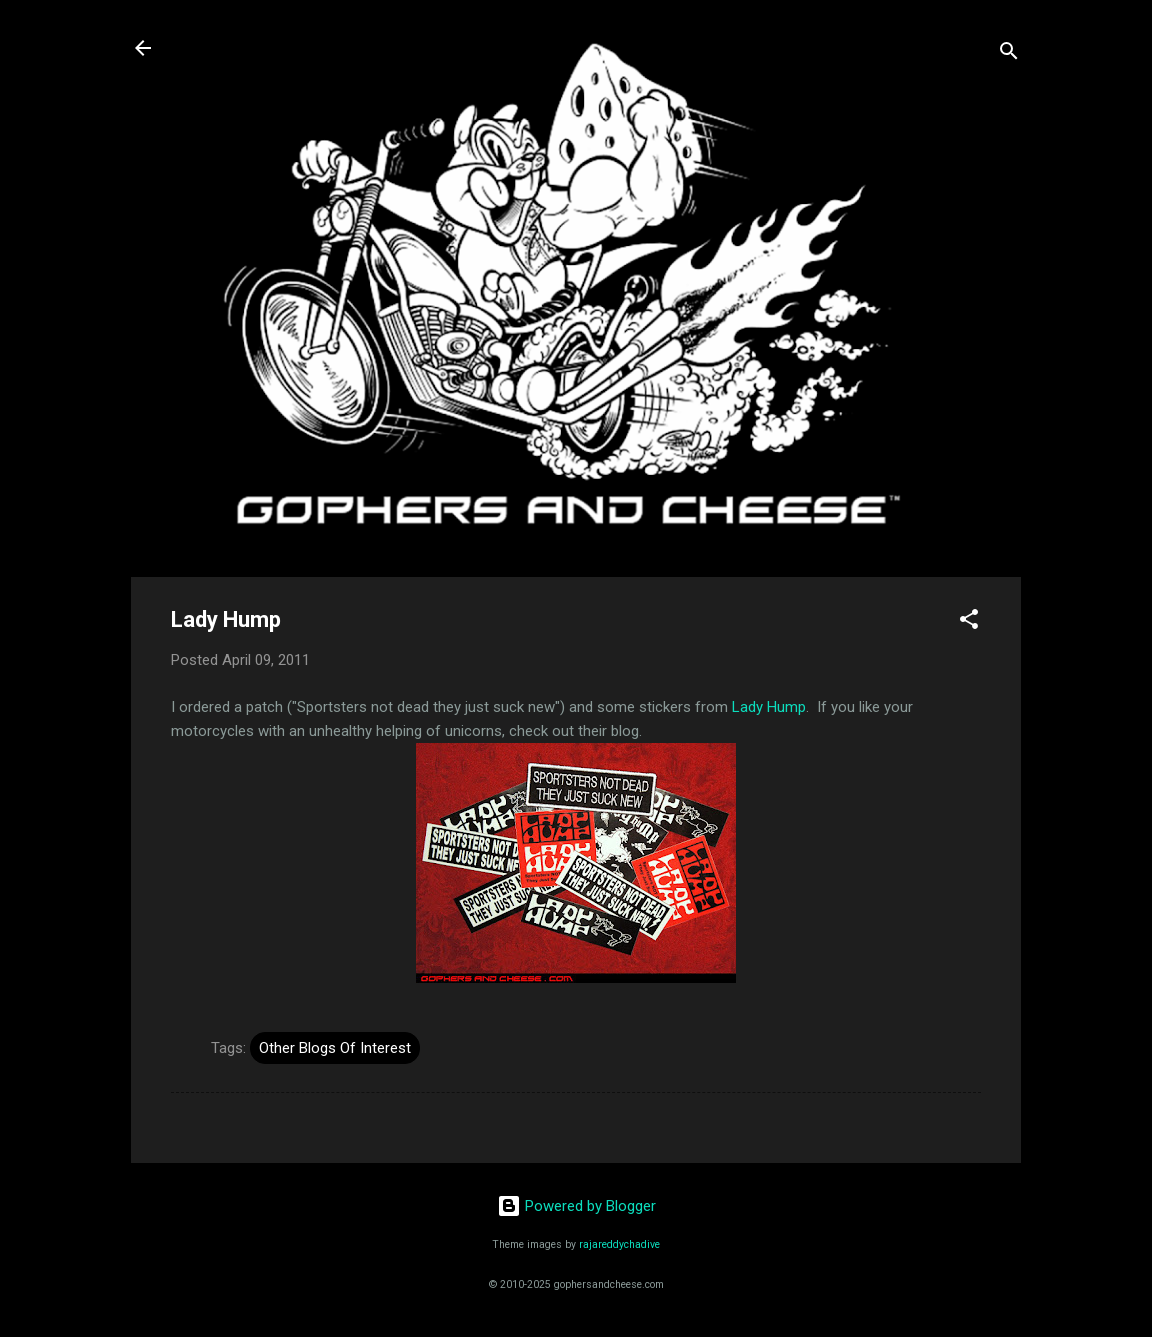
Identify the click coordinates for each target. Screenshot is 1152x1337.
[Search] (1009, 54)
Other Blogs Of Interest (335, 1048)
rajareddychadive (619, 1244)
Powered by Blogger (576, 1206)
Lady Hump (769, 707)
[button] (969, 622)
